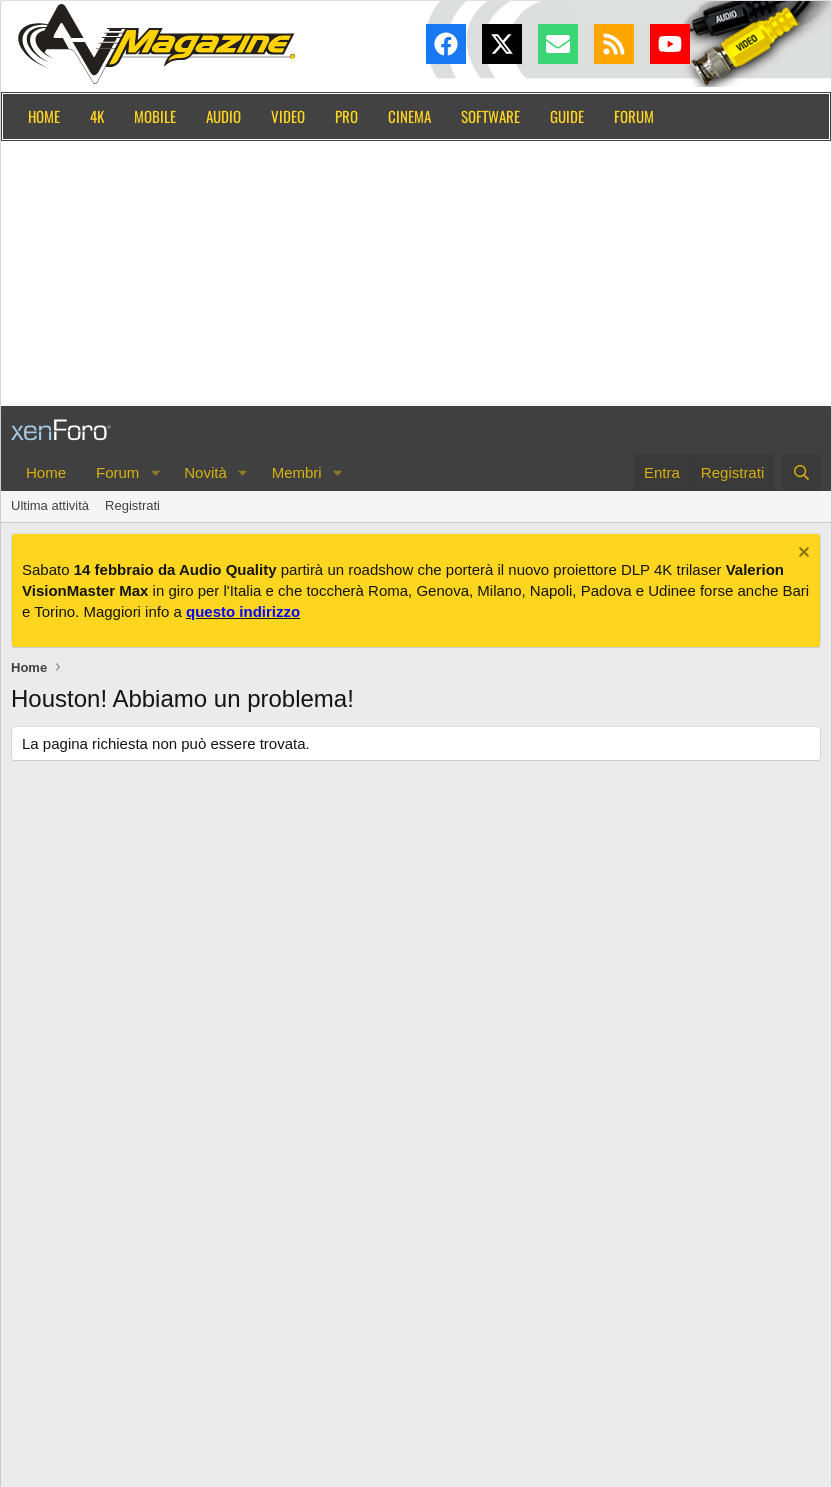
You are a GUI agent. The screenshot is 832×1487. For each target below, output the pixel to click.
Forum (634, 116)
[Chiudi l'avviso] (801, 554)
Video (288, 116)
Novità (205, 472)
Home (44, 116)
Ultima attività (50, 505)
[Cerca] (801, 472)
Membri (297, 472)
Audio (223, 116)
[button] (155, 472)
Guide (567, 116)
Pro (346, 116)
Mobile (155, 116)
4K (97, 116)
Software (490, 116)
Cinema (409, 116)
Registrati (132, 505)
